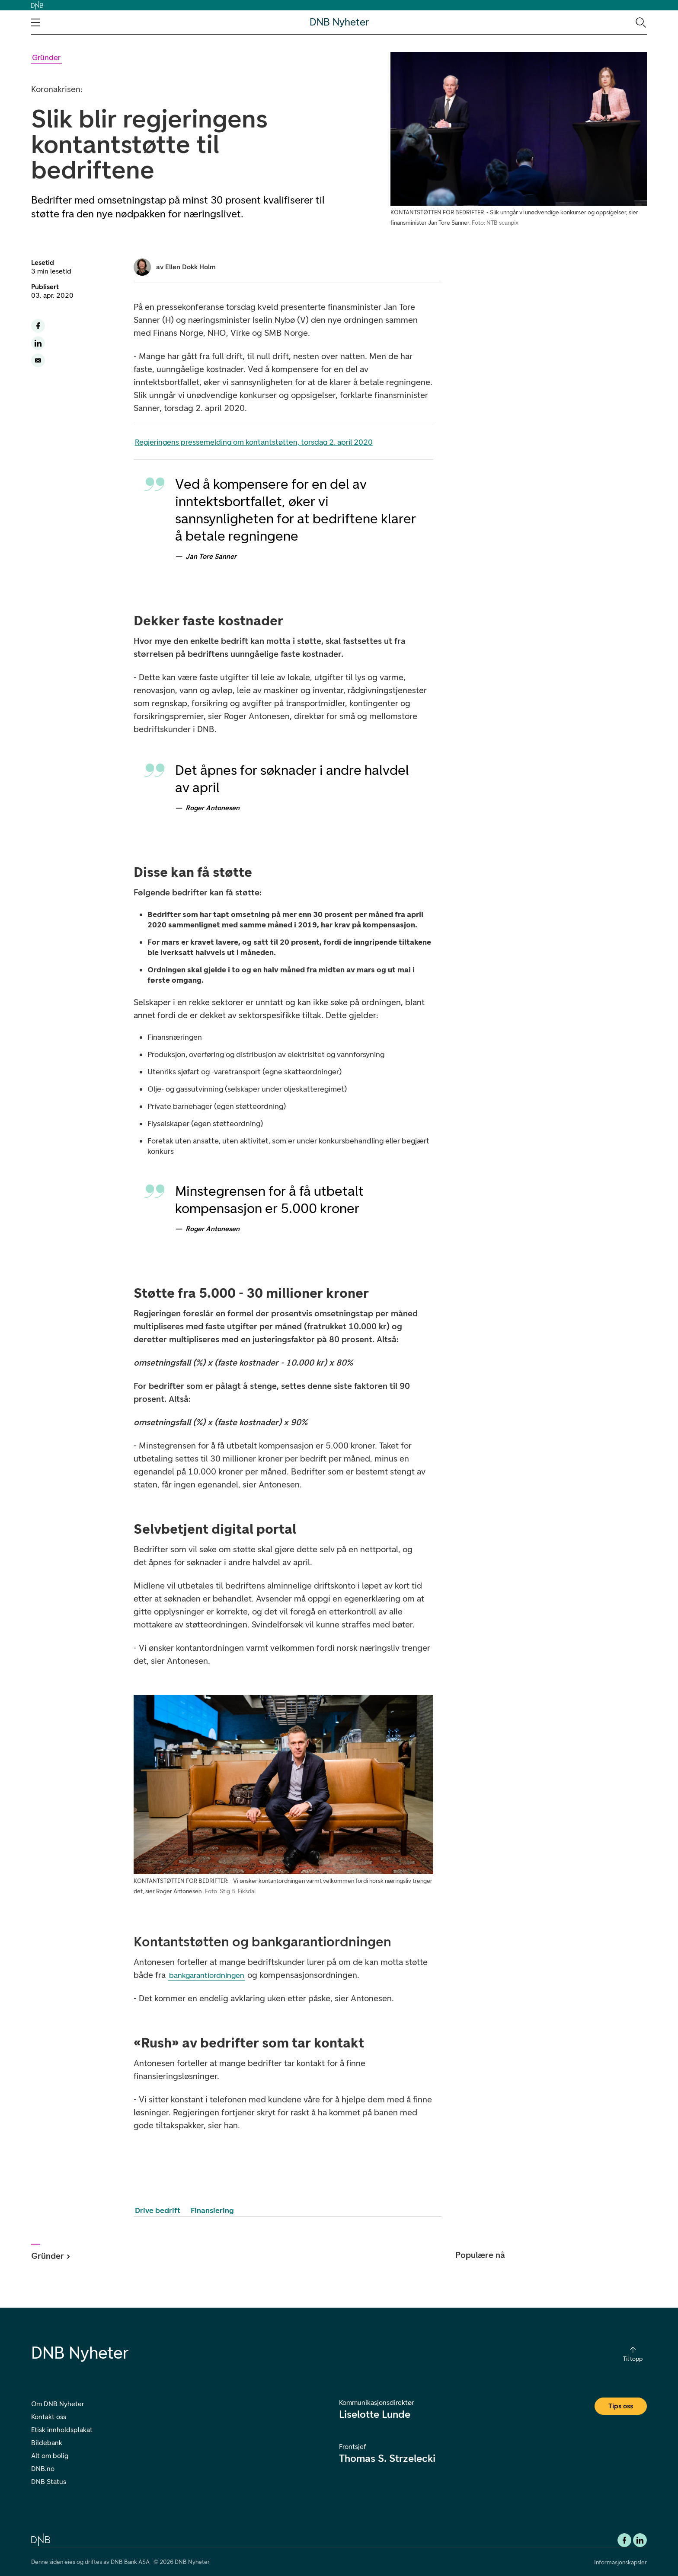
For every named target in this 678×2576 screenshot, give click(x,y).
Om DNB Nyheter (57, 2404)
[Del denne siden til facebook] (38, 326)
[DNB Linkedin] (640, 2540)
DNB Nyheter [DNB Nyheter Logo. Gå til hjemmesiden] (339, 22)
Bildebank (46, 2443)
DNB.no (42, 2469)
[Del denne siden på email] (38, 360)
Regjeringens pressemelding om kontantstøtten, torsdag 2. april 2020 (254, 442)
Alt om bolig (49, 2456)
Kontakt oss (48, 2417)
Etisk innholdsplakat (62, 2430)
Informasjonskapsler (620, 2562)
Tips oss (620, 2406)
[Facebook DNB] (624, 2540)
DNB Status (48, 2481)
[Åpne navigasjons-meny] (35, 22)
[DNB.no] (41, 2539)
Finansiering (212, 2210)
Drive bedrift (157, 2210)
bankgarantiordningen (206, 1975)
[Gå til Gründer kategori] (46, 58)
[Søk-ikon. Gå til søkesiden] (640, 22)
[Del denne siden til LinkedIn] (38, 343)
